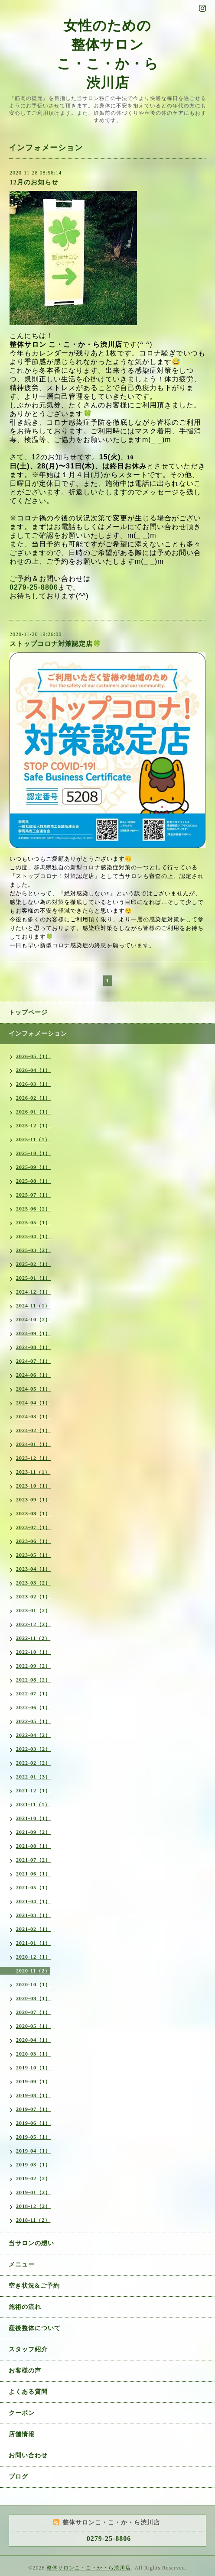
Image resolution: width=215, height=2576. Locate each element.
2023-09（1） (33, 1500)
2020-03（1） (33, 2054)
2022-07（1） (33, 1694)
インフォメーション (38, 1033)
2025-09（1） (33, 1167)
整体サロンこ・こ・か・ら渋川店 (88, 2568)
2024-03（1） (33, 1417)
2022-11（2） (33, 1638)
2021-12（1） (33, 1791)
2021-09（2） (33, 1832)
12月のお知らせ (34, 182)
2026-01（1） (33, 1112)
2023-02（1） (33, 1597)
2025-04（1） (33, 1236)
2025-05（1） (33, 1223)
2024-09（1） (33, 1333)
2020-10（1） (33, 1985)
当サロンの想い (31, 2243)
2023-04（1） (33, 1569)
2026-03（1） (33, 1084)
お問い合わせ (28, 2455)
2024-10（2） (33, 1320)
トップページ (28, 1012)
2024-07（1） (33, 1361)
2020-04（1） (33, 2040)
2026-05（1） (33, 1056)
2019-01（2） (33, 2192)
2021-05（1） (33, 1888)
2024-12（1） (33, 1292)
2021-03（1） (33, 1915)
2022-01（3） (33, 1777)
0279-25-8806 (34, 587)
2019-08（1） (33, 2095)
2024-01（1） (33, 1444)
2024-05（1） (33, 1389)
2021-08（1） (33, 1846)
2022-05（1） (33, 1721)
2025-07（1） (33, 1195)
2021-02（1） (33, 1929)
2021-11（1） (33, 1804)
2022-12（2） (33, 1624)
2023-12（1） (33, 1458)
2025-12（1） (33, 1126)
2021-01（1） (33, 1943)
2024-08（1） (33, 1347)
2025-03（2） (33, 1250)
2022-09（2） (33, 1666)
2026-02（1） (33, 1098)
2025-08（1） (33, 1181)
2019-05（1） (33, 2137)
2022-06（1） (33, 1707)
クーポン (22, 2413)
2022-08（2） (33, 1680)
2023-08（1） (33, 1514)
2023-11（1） (33, 1472)
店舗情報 (22, 2434)
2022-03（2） (33, 1749)
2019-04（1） (33, 2151)
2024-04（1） (33, 1403)
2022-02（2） (33, 1763)
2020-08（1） (33, 1998)
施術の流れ (25, 2307)
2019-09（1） (33, 2082)
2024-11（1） (33, 1306)
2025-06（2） (33, 1209)
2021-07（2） (33, 1860)
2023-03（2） (33, 1583)
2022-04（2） (33, 1735)
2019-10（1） (33, 2068)
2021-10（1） (33, 1818)
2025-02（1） (33, 1264)
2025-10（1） (33, 1153)
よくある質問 (28, 2392)
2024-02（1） (33, 1430)
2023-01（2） (33, 1611)
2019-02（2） (33, 2179)
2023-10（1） (33, 1486)
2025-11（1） (33, 1139)
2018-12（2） (33, 2206)
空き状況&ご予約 (34, 2285)
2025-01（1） (33, 1278)
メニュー (22, 2264)
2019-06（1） (33, 2123)
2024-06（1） (33, 1375)
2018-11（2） (33, 2220)
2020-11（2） (33, 1971)
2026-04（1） (33, 1070)
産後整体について (35, 2328)
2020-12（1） (33, 1957)
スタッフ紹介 (28, 2349)
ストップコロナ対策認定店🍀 (55, 643)
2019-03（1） (33, 2165)
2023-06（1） (33, 1541)
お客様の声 (25, 2370)
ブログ (18, 2476)
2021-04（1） (33, 1901)
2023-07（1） (33, 1527)
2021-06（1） (33, 1874)
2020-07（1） (33, 2012)
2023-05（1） (33, 1555)
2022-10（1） (33, 1652)
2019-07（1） (33, 2109)
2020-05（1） (33, 2026)
